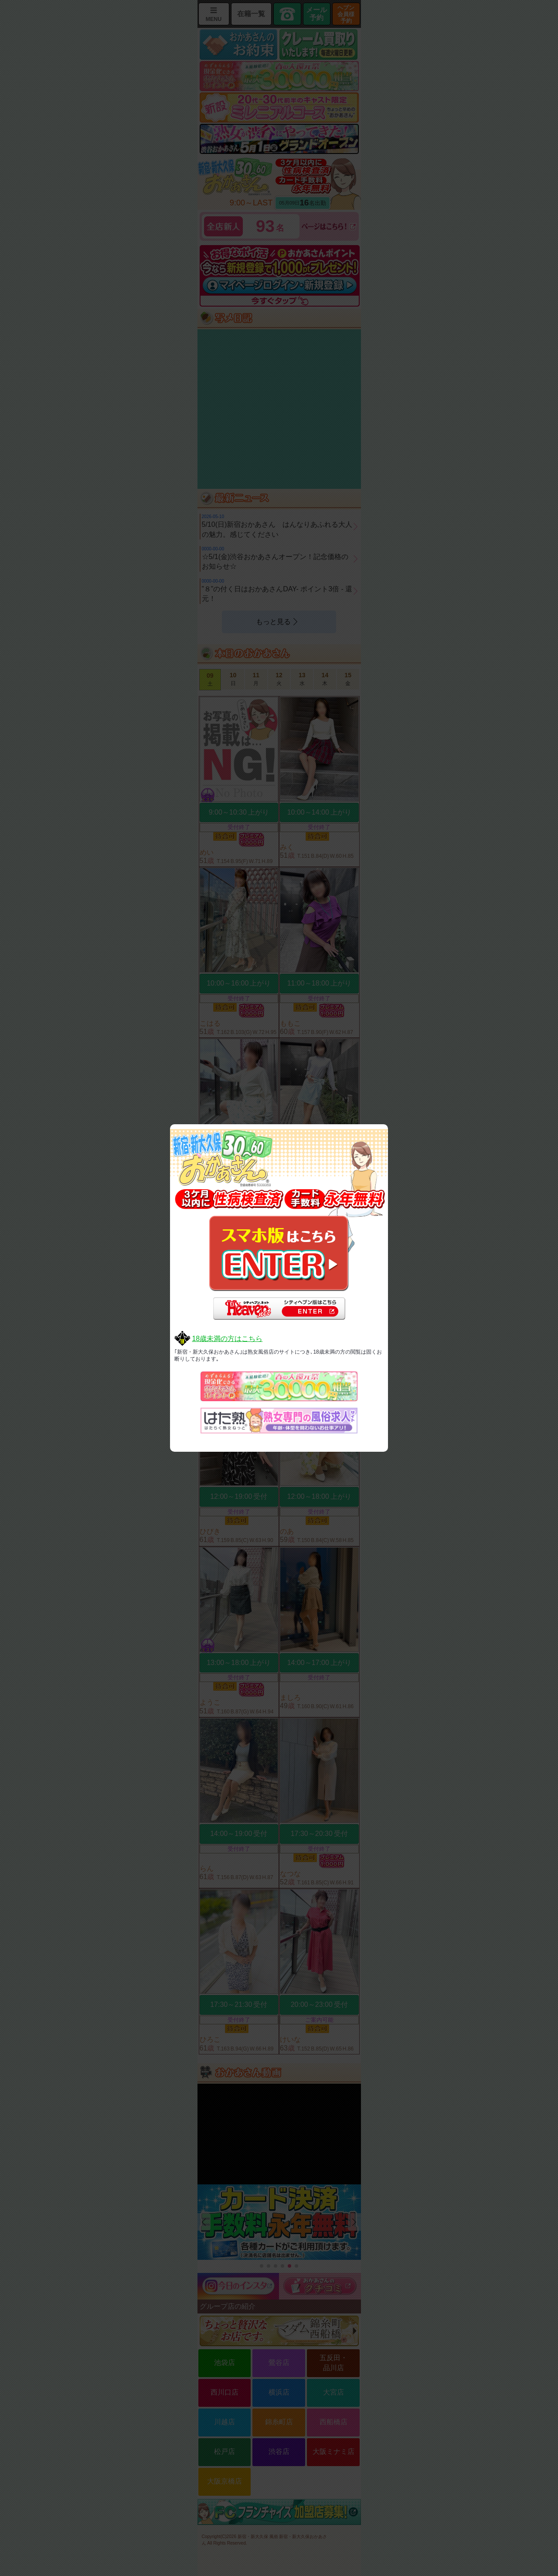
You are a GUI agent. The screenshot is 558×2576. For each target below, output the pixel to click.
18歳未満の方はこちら (227, 1338)
